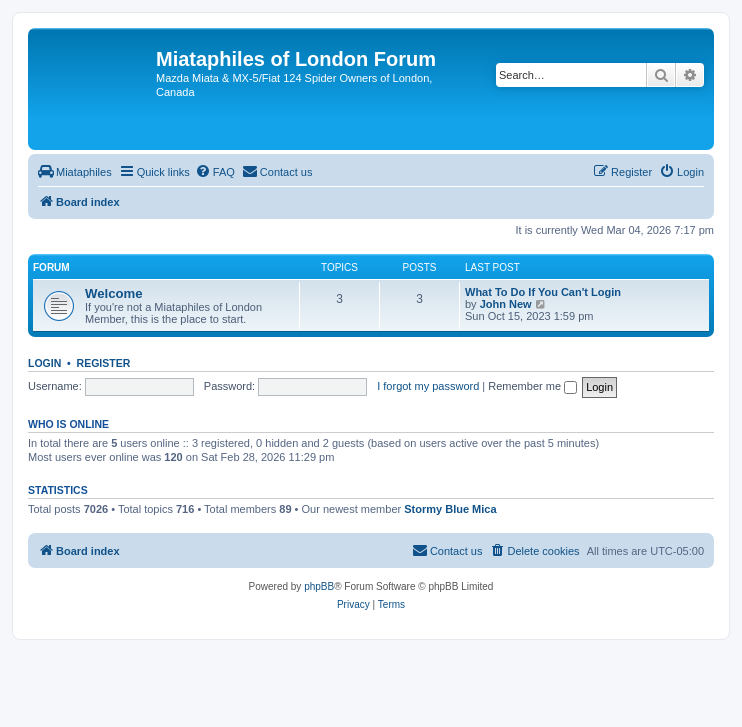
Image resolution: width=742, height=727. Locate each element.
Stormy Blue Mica (450, 509)
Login (44, 363)
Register (104, 363)
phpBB (319, 586)
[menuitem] (75, 172)
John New (506, 304)
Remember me (532, 386)
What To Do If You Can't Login (543, 292)
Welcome (114, 293)
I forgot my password (428, 386)
